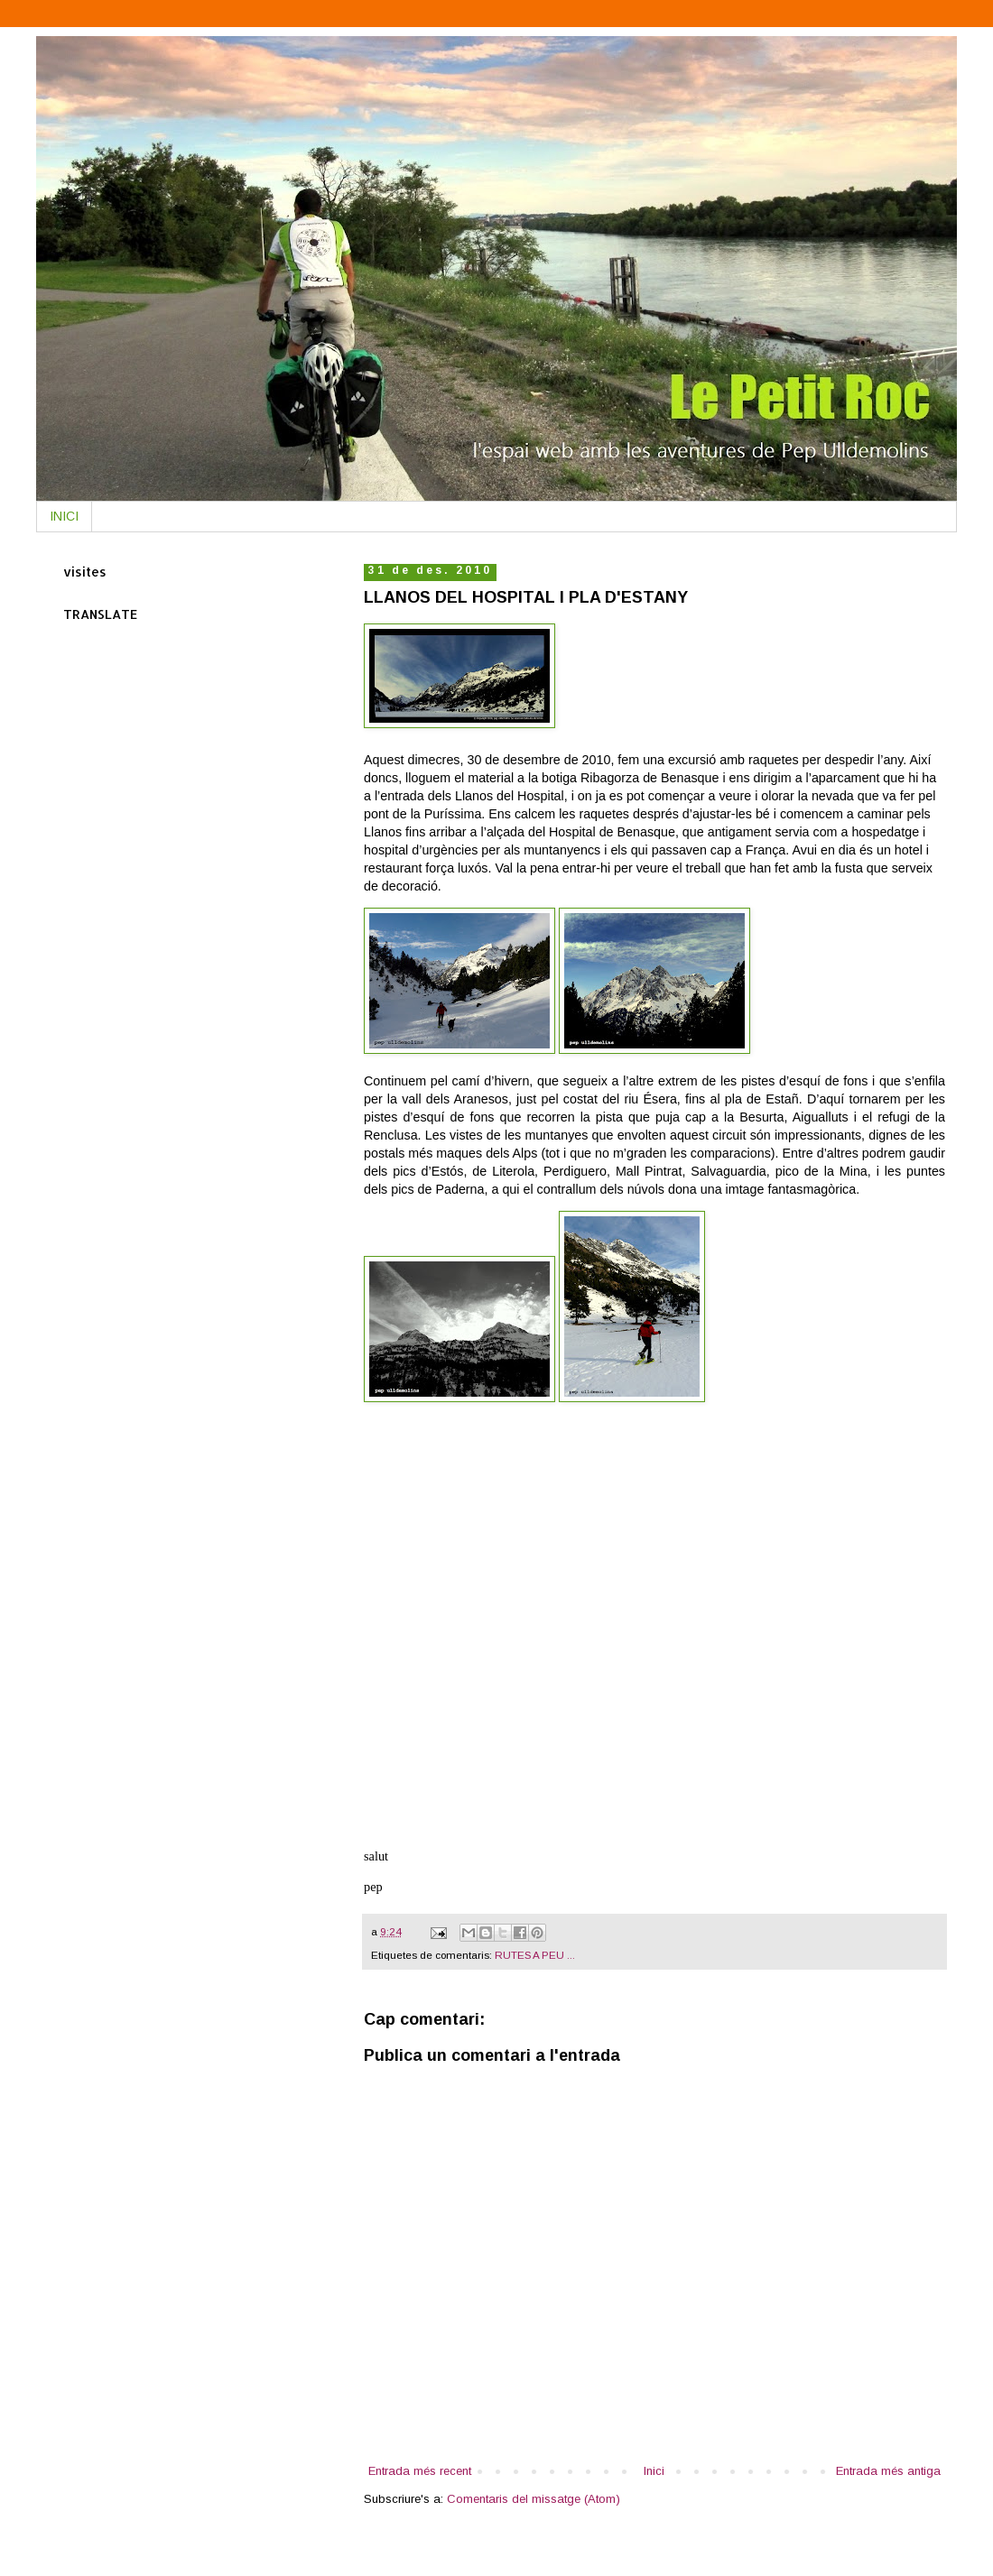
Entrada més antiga (888, 2471)
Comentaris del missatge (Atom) (533, 2499)
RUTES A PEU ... (535, 1955)
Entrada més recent (419, 2471)
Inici (654, 2471)
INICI (64, 516)
